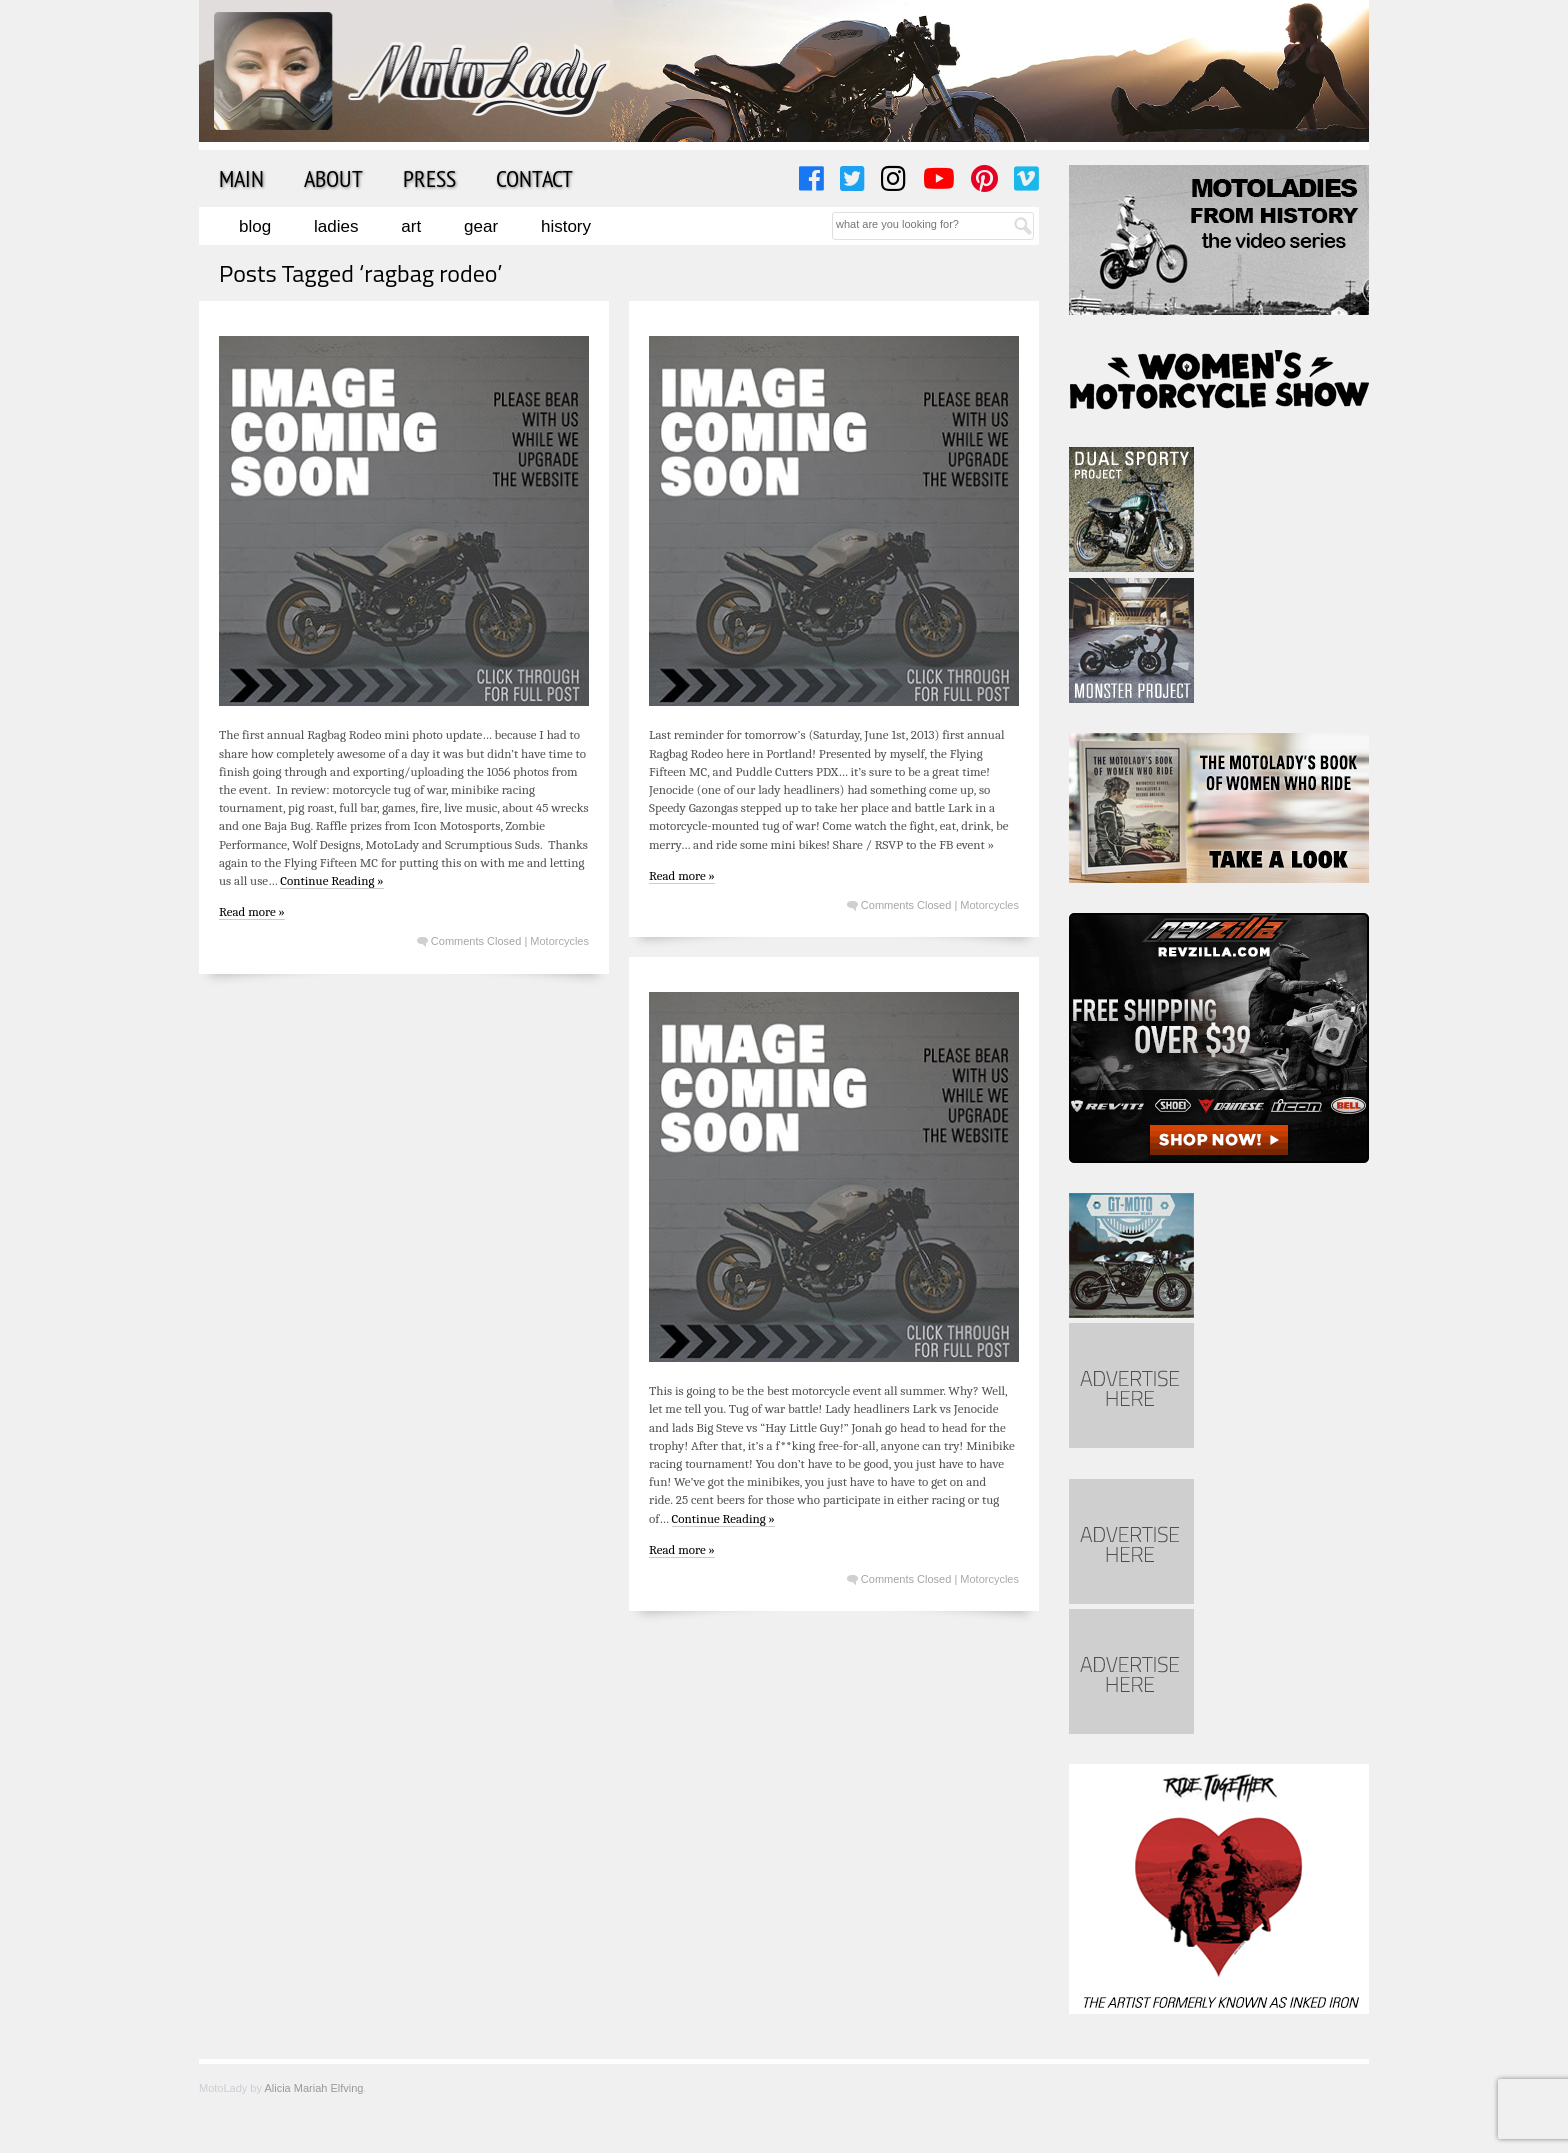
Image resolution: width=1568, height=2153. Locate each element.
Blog (255, 226)
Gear (481, 226)
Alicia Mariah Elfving (313, 2088)
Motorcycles (559, 941)
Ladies (336, 226)
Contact (534, 178)
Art (411, 226)
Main (241, 178)
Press (429, 178)
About (333, 178)
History (566, 226)
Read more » (252, 911)
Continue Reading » (331, 880)
